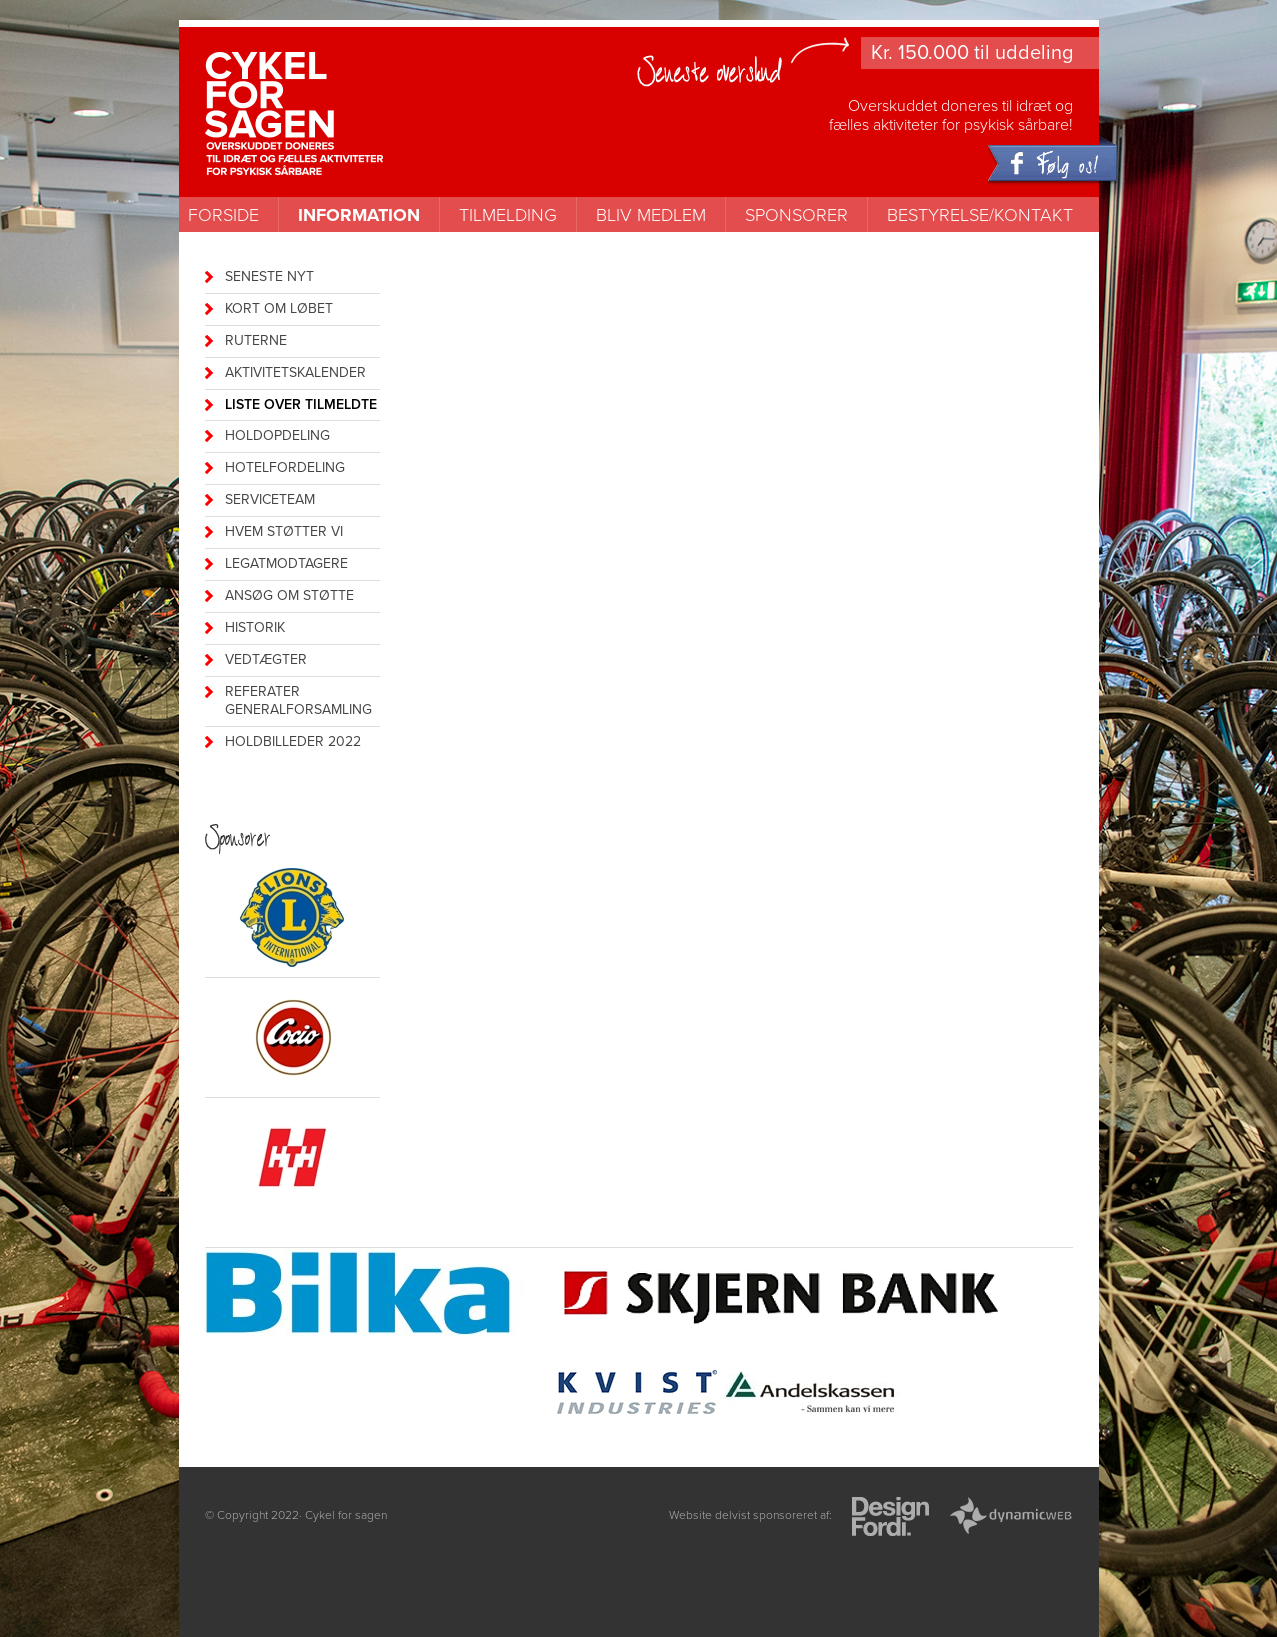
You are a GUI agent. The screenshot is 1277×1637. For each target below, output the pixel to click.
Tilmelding (508, 215)
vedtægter (266, 659)
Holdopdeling (277, 435)
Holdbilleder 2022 (293, 741)
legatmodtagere (286, 563)
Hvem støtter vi (284, 531)
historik (255, 627)
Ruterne (256, 340)
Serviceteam (270, 499)
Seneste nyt (269, 276)
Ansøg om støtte (289, 595)
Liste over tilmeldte (301, 404)
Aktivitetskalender (295, 372)
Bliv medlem (651, 215)
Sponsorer (796, 215)
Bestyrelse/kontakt (980, 215)
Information (359, 215)
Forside (223, 215)
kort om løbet (279, 308)
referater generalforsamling (298, 701)
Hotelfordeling (285, 467)
